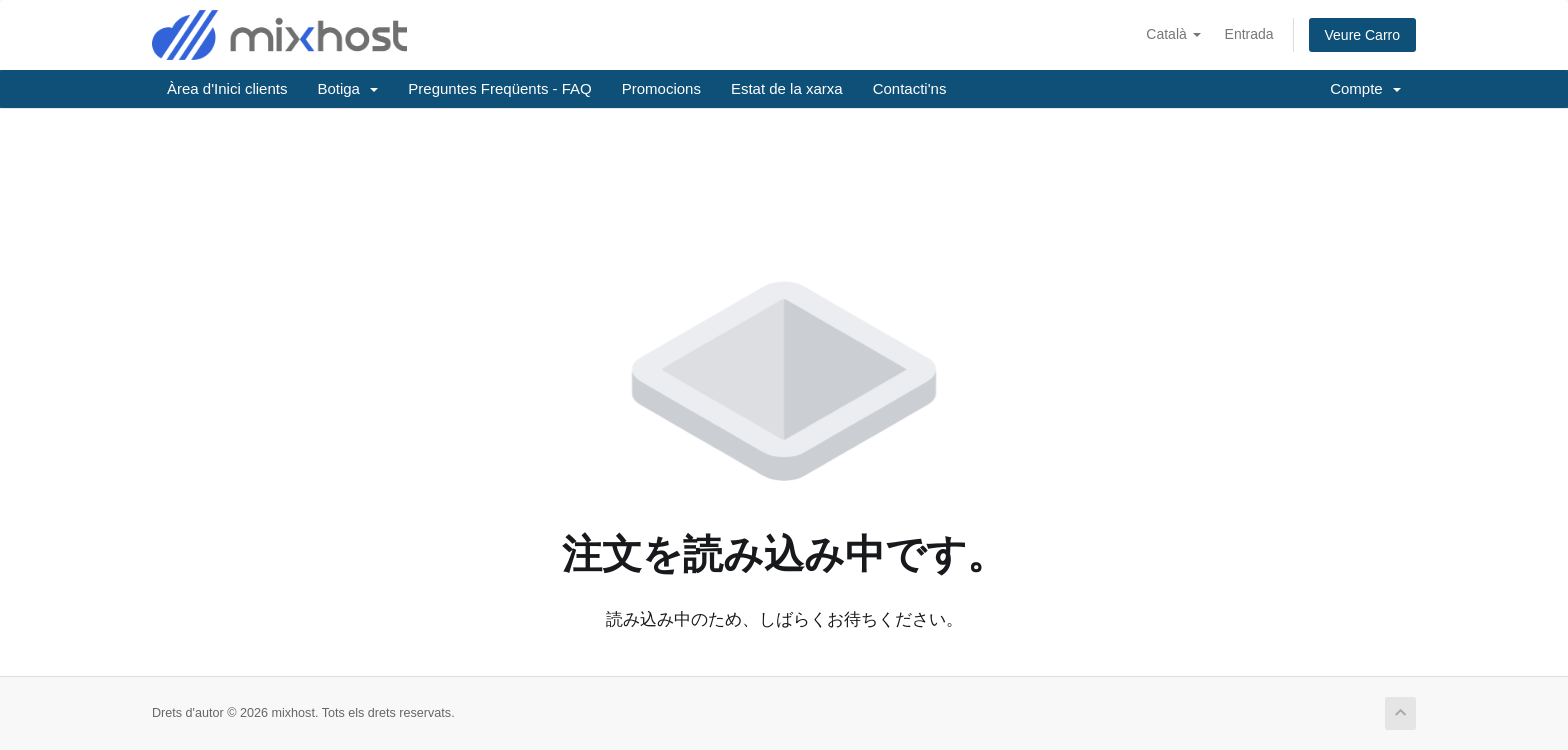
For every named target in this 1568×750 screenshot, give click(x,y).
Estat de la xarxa (787, 88)
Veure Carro (1362, 35)
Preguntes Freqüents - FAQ (499, 88)
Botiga (347, 88)
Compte (1365, 88)
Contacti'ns (910, 88)
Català (1173, 34)
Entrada (1249, 34)
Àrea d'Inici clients (227, 88)
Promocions (661, 88)
